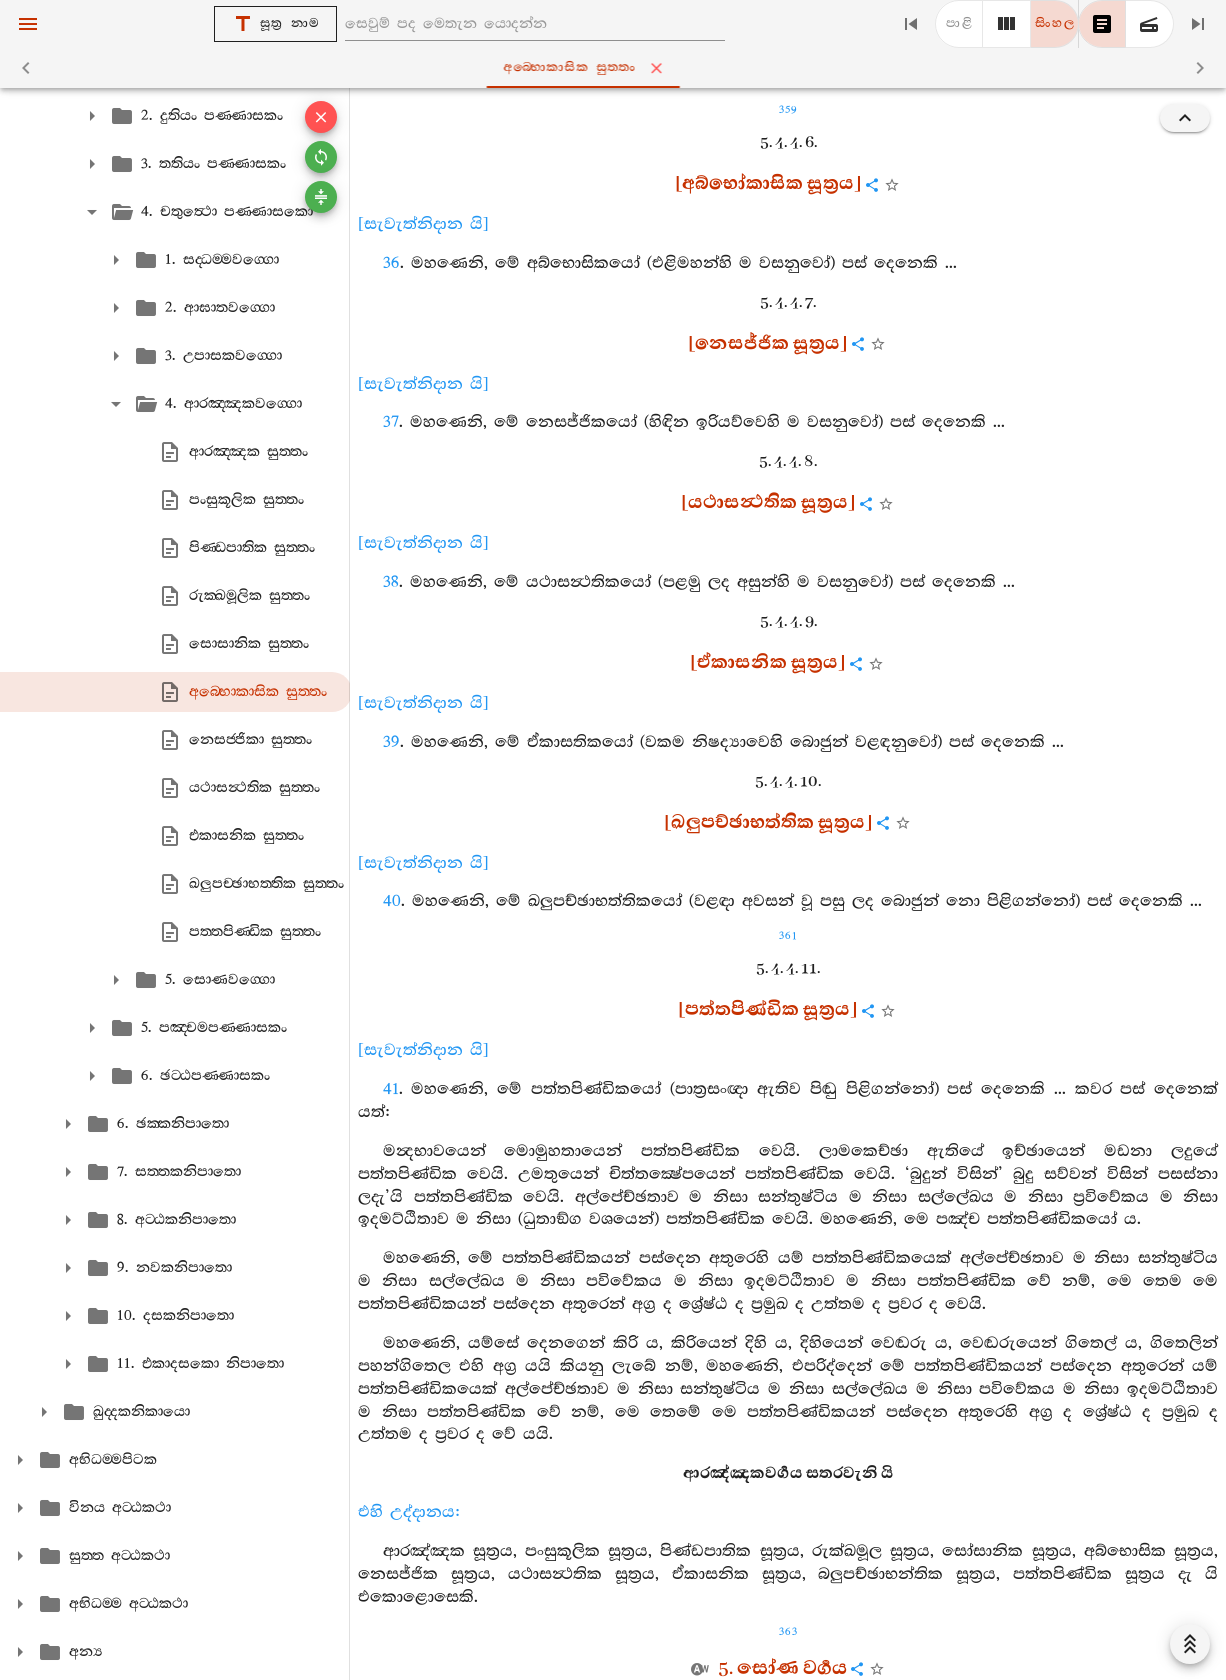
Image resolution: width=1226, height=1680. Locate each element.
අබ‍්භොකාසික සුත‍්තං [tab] (616, 68)
